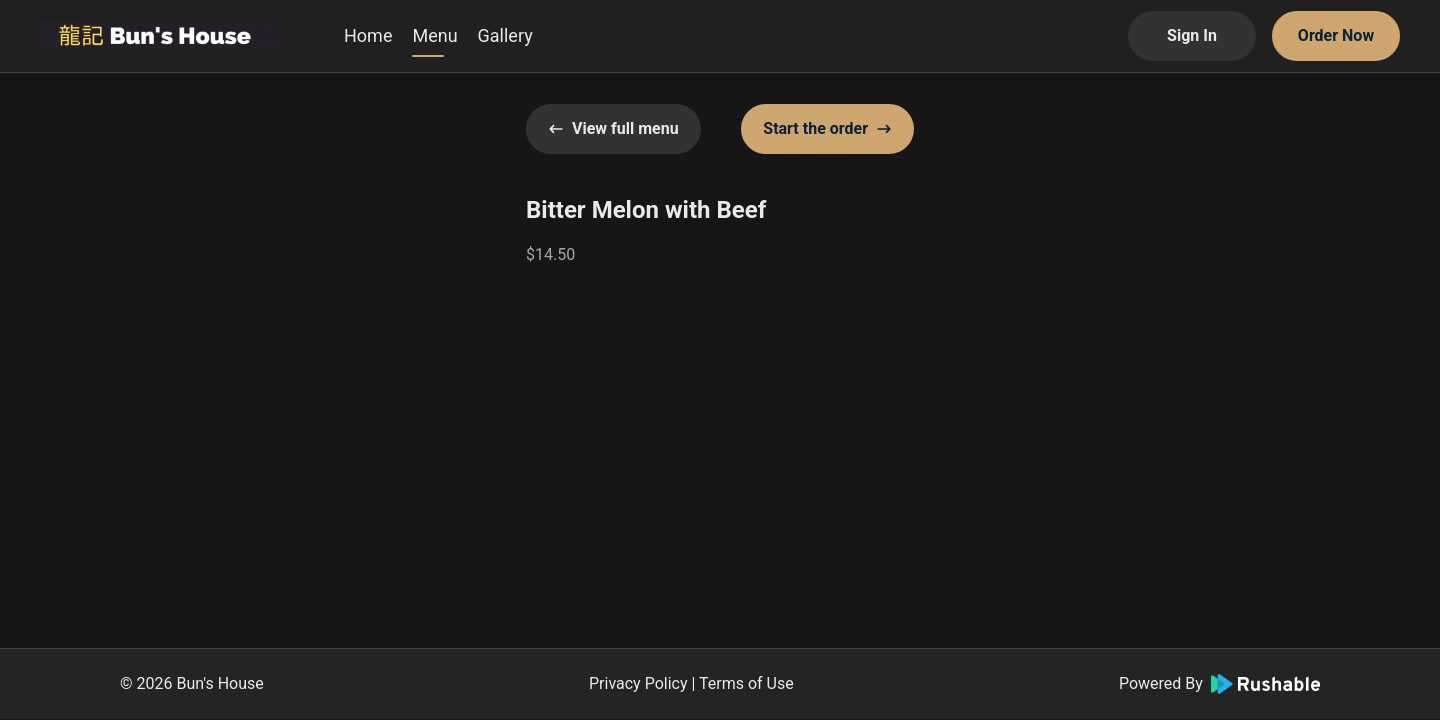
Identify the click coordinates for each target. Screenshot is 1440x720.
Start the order (827, 128)
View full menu (613, 128)
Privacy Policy (638, 683)
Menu (434, 35)
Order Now (1336, 35)
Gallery (505, 35)
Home (368, 35)
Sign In (1192, 35)
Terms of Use (746, 683)
